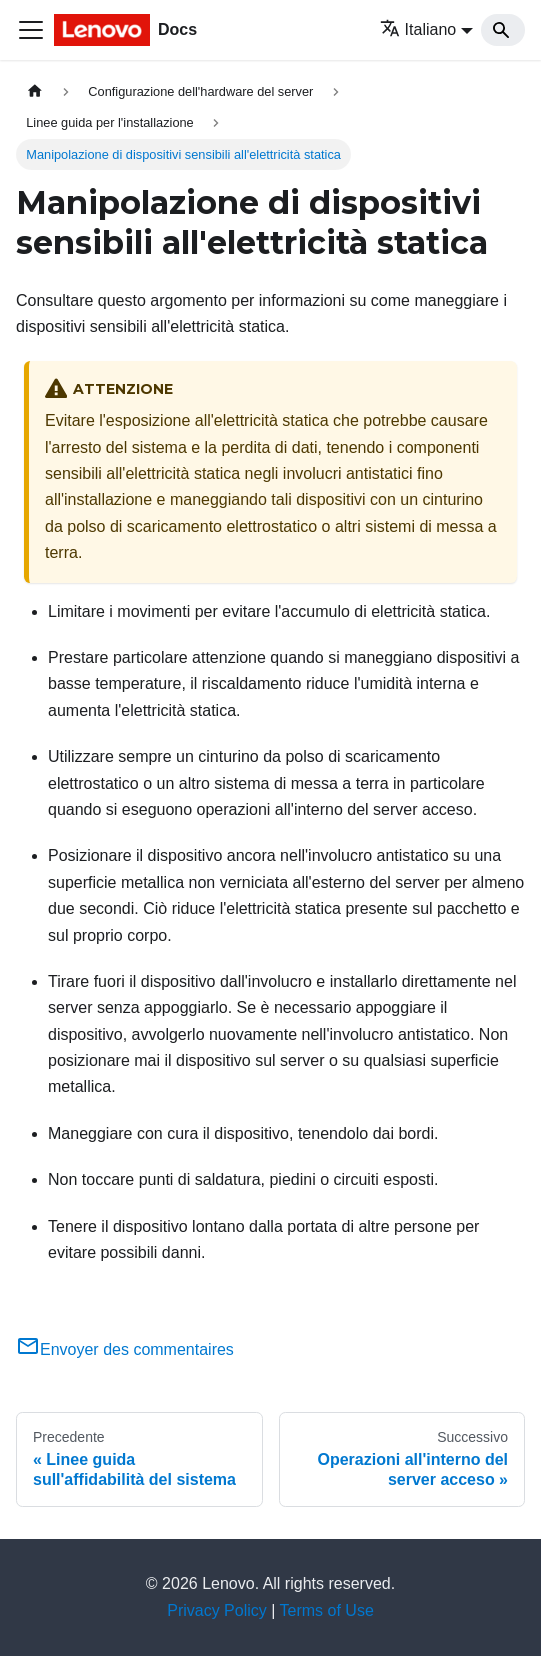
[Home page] (35, 91)
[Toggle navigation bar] (31, 30)
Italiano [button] (418, 29)
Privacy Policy (217, 1610)
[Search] (503, 30)
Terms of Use (327, 1610)
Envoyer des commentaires (125, 1349)
